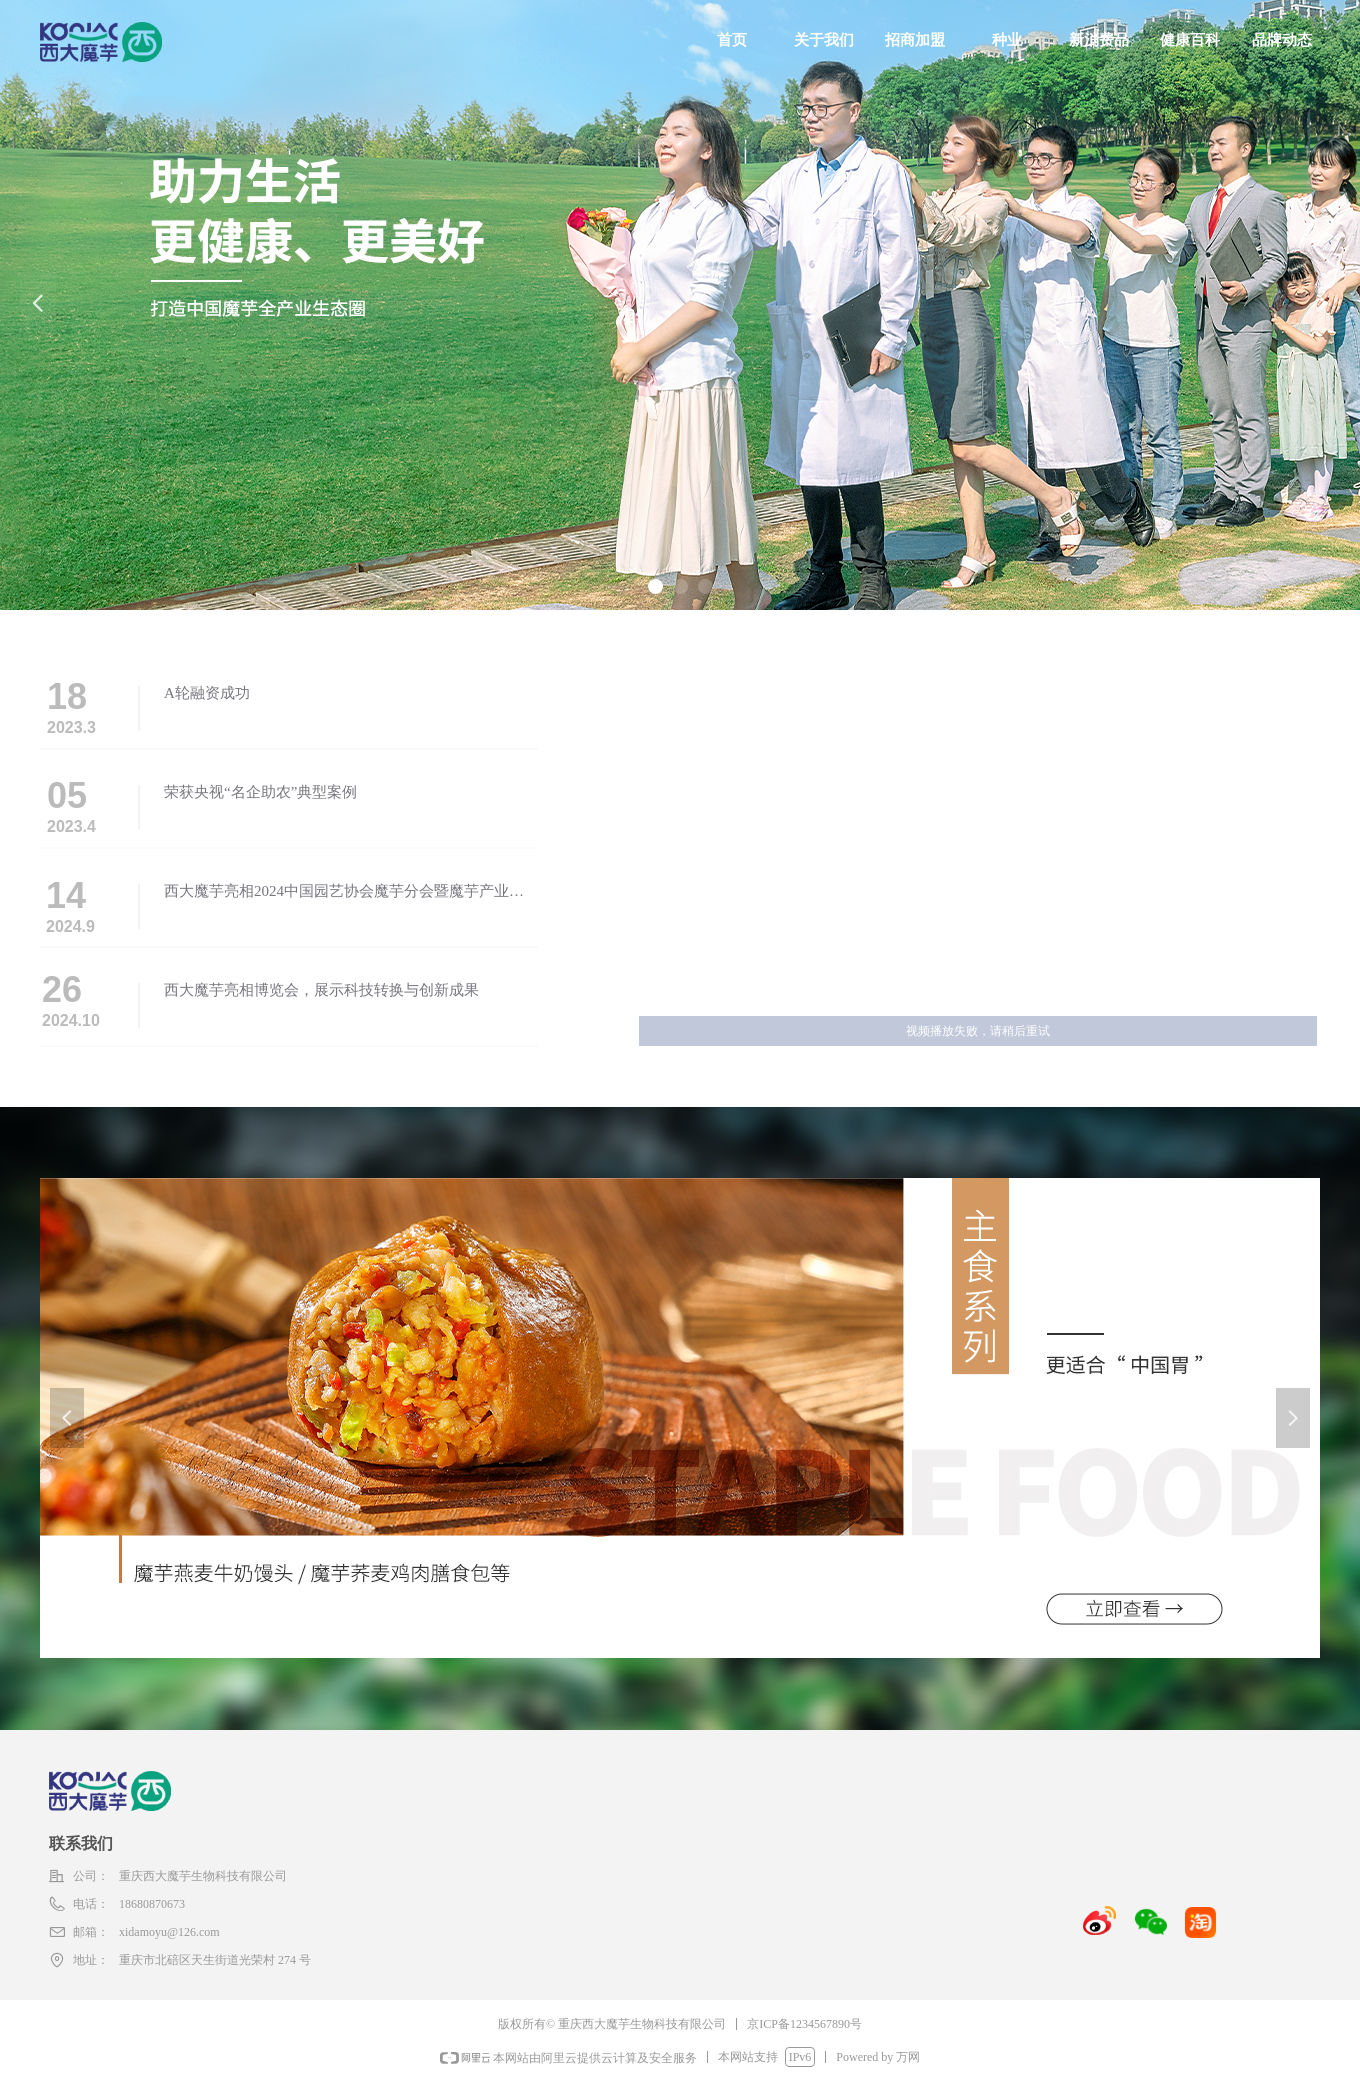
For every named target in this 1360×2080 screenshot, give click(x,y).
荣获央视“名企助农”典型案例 (260, 792)
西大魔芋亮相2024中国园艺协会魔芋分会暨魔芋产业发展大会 (344, 893)
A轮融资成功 (207, 693)
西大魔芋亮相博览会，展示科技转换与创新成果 (321, 990)
